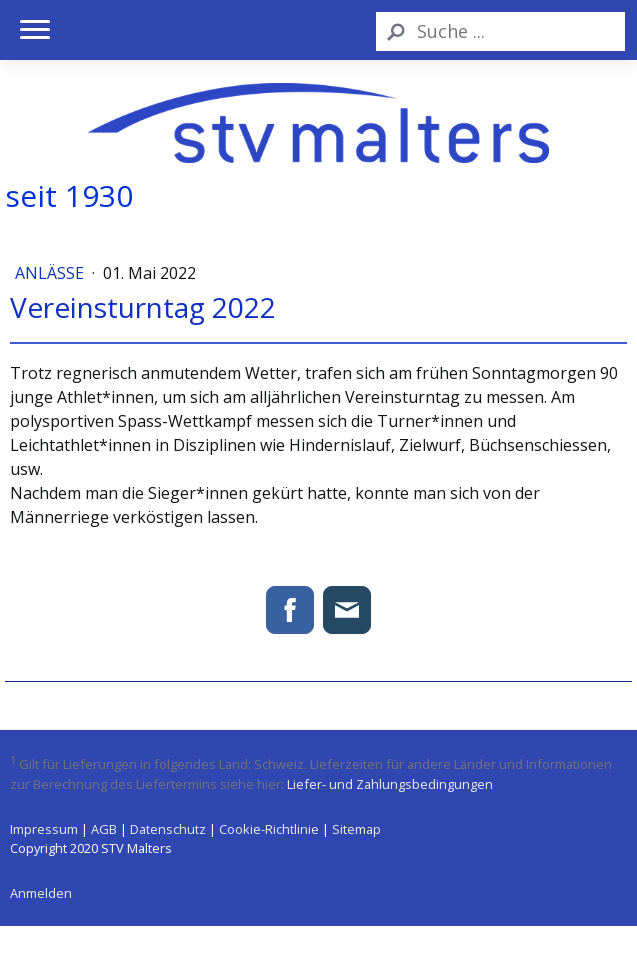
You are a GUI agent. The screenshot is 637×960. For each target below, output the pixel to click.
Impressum (44, 829)
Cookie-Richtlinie (269, 829)
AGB (104, 829)
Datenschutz (168, 829)
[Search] (500, 31)
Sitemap (356, 829)
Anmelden (41, 893)
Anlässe (51, 273)
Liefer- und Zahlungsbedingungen (390, 784)
